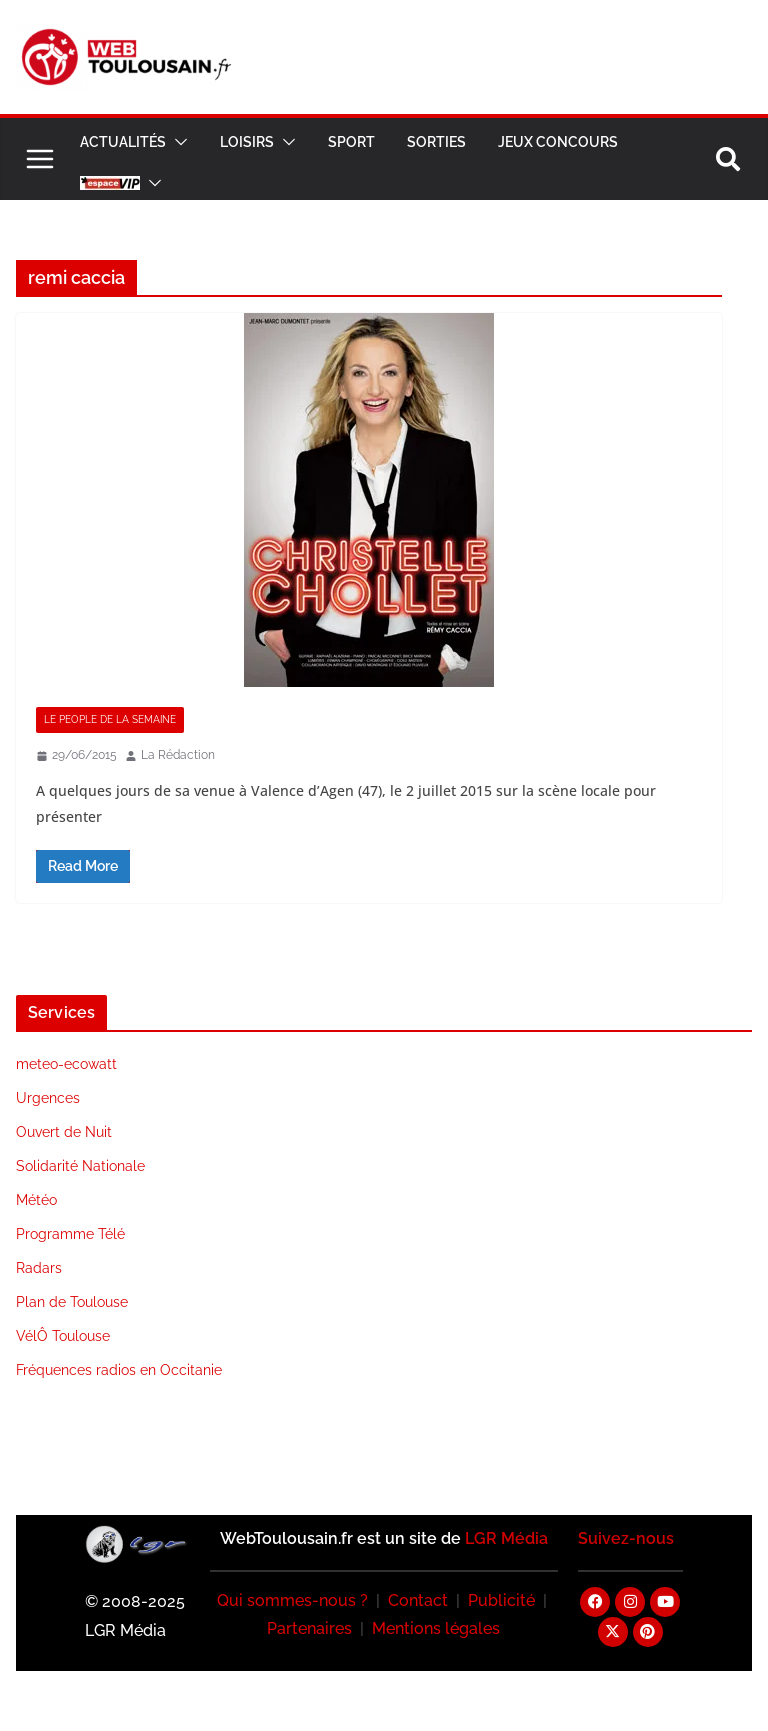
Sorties (436, 142)
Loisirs (247, 142)
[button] (177, 142)
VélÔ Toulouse (63, 1336)
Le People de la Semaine (110, 719)
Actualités (123, 142)
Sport (351, 142)
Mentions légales (436, 1628)
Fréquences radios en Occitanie (119, 1370)
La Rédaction (178, 755)
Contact (418, 1600)
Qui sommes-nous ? (292, 1600)
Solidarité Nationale (80, 1166)
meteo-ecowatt (66, 1064)
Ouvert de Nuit (64, 1132)
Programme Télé (70, 1234)
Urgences (48, 1098)
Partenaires (309, 1628)
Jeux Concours (558, 142)
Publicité (501, 1600)
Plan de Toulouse (72, 1302)
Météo (36, 1200)
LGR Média (506, 1538)
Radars (39, 1268)
